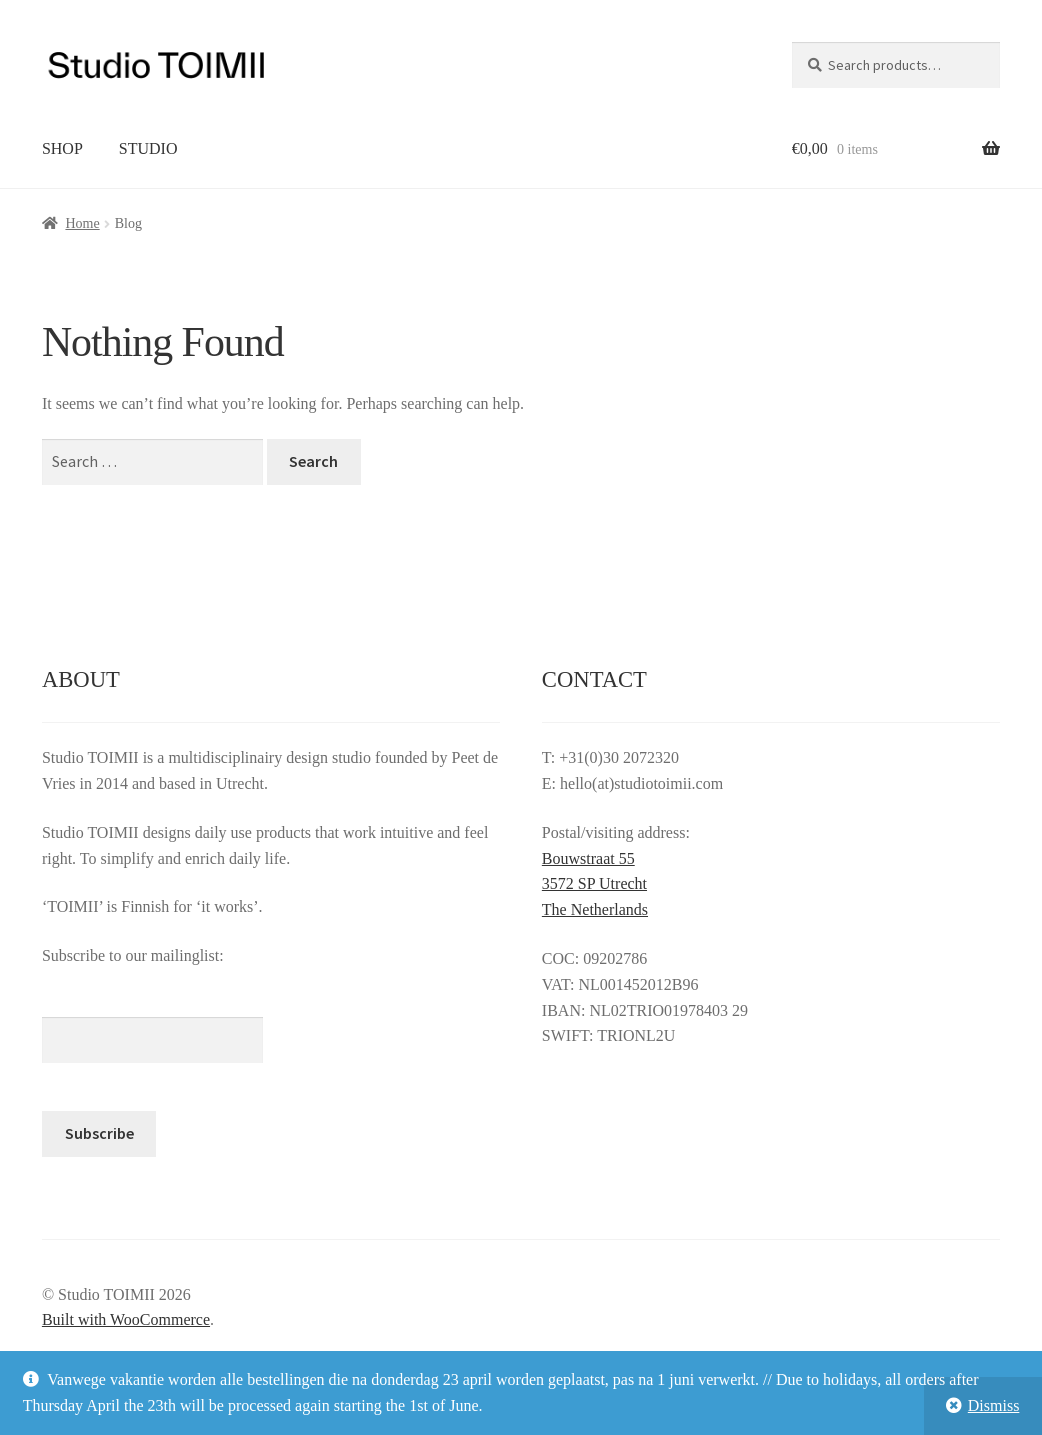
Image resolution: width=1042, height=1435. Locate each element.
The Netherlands (595, 909)
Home (82, 223)
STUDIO (148, 148)
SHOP (62, 148)
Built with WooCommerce (126, 1319)
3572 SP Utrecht (594, 883)
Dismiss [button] (994, 1405)
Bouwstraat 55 (588, 858)
